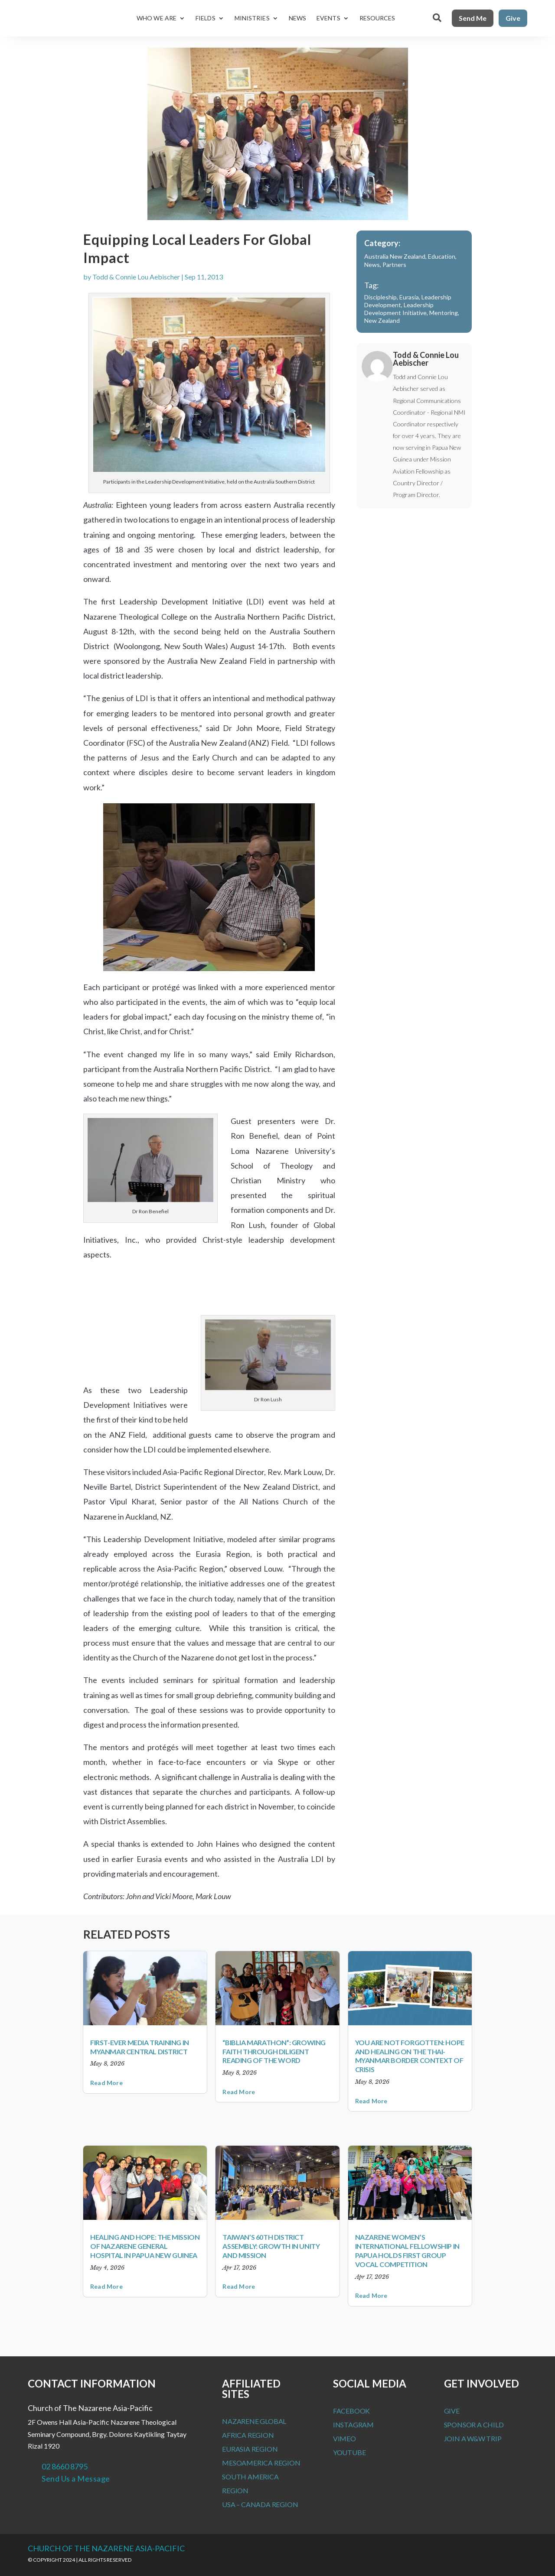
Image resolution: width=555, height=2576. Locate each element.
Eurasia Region (250, 2449)
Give (513, 18)
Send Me (472, 18)
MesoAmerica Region (261, 2463)
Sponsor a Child (474, 2424)
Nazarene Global (254, 2421)
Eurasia (409, 297)
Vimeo (344, 2438)
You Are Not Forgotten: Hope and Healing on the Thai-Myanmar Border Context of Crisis (409, 2055)
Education (441, 256)
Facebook (351, 2411)
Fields (205, 18)
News (297, 18)
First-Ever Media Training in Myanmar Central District (139, 2047)
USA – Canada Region (260, 2504)
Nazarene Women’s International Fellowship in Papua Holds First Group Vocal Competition (407, 2250)
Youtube (349, 2452)
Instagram (353, 2424)
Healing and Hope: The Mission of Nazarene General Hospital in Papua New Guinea (144, 2246)
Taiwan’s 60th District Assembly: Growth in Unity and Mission (271, 2246)
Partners (394, 264)
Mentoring (443, 312)
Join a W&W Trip (473, 2438)
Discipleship (380, 297)
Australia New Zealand (394, 256)
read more (106, 2082)
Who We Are (156, 18)
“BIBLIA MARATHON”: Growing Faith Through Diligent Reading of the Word (274, 2051)
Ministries (252, 18)
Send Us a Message (76, 2478)
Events (328, 18)
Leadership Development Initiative (399, 308)
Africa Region (248, 2435)
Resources (377, 18)
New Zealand (382, 320)
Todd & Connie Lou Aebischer (136, 277)
